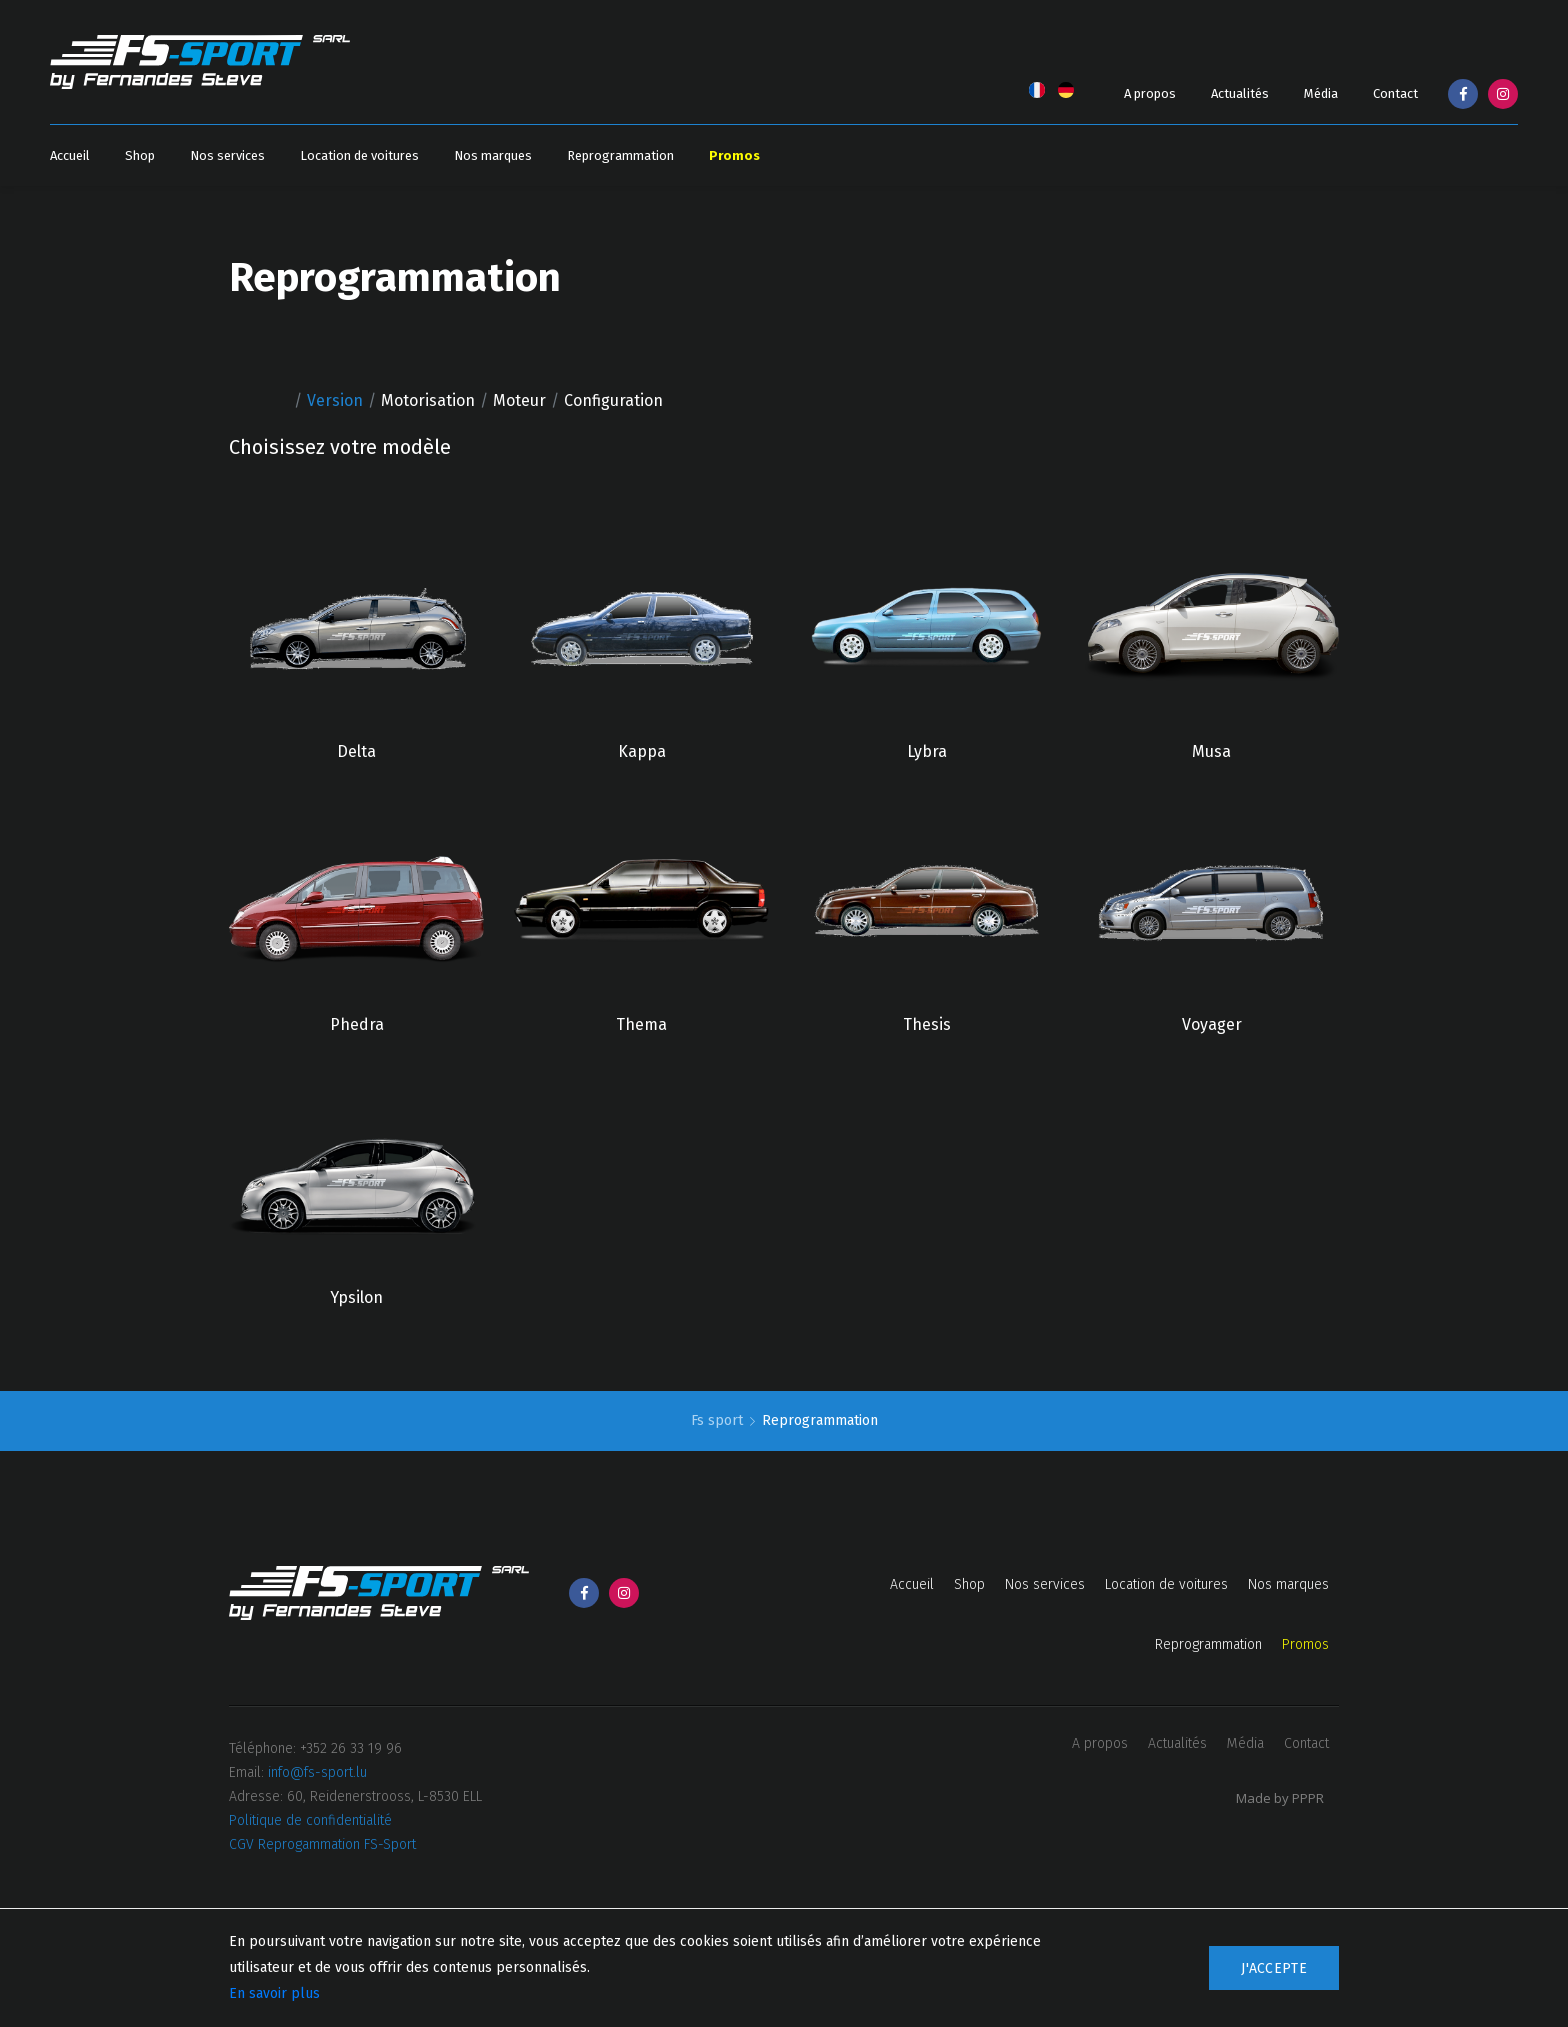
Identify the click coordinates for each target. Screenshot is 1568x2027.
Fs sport (719, 1420)
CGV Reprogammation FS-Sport (322, 1844)
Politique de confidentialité (310, 1820)
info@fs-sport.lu (317, 1772)
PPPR (1308, 1798)
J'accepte (1274, 1968)
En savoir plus (274, 1993)
